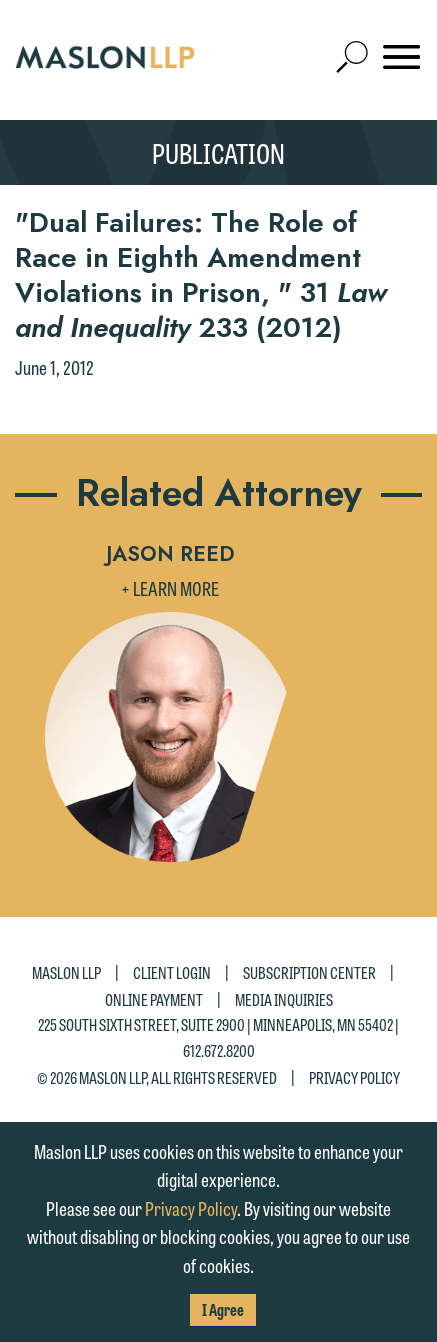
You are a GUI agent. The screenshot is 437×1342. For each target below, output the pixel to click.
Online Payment (154, 998)
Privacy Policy (354, 1077)
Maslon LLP (66, 971)
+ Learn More (170, 588)
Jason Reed (170, 554)
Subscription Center (309, 971)
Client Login (172, 971)
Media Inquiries (284, 998)
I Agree (223, 1309)
